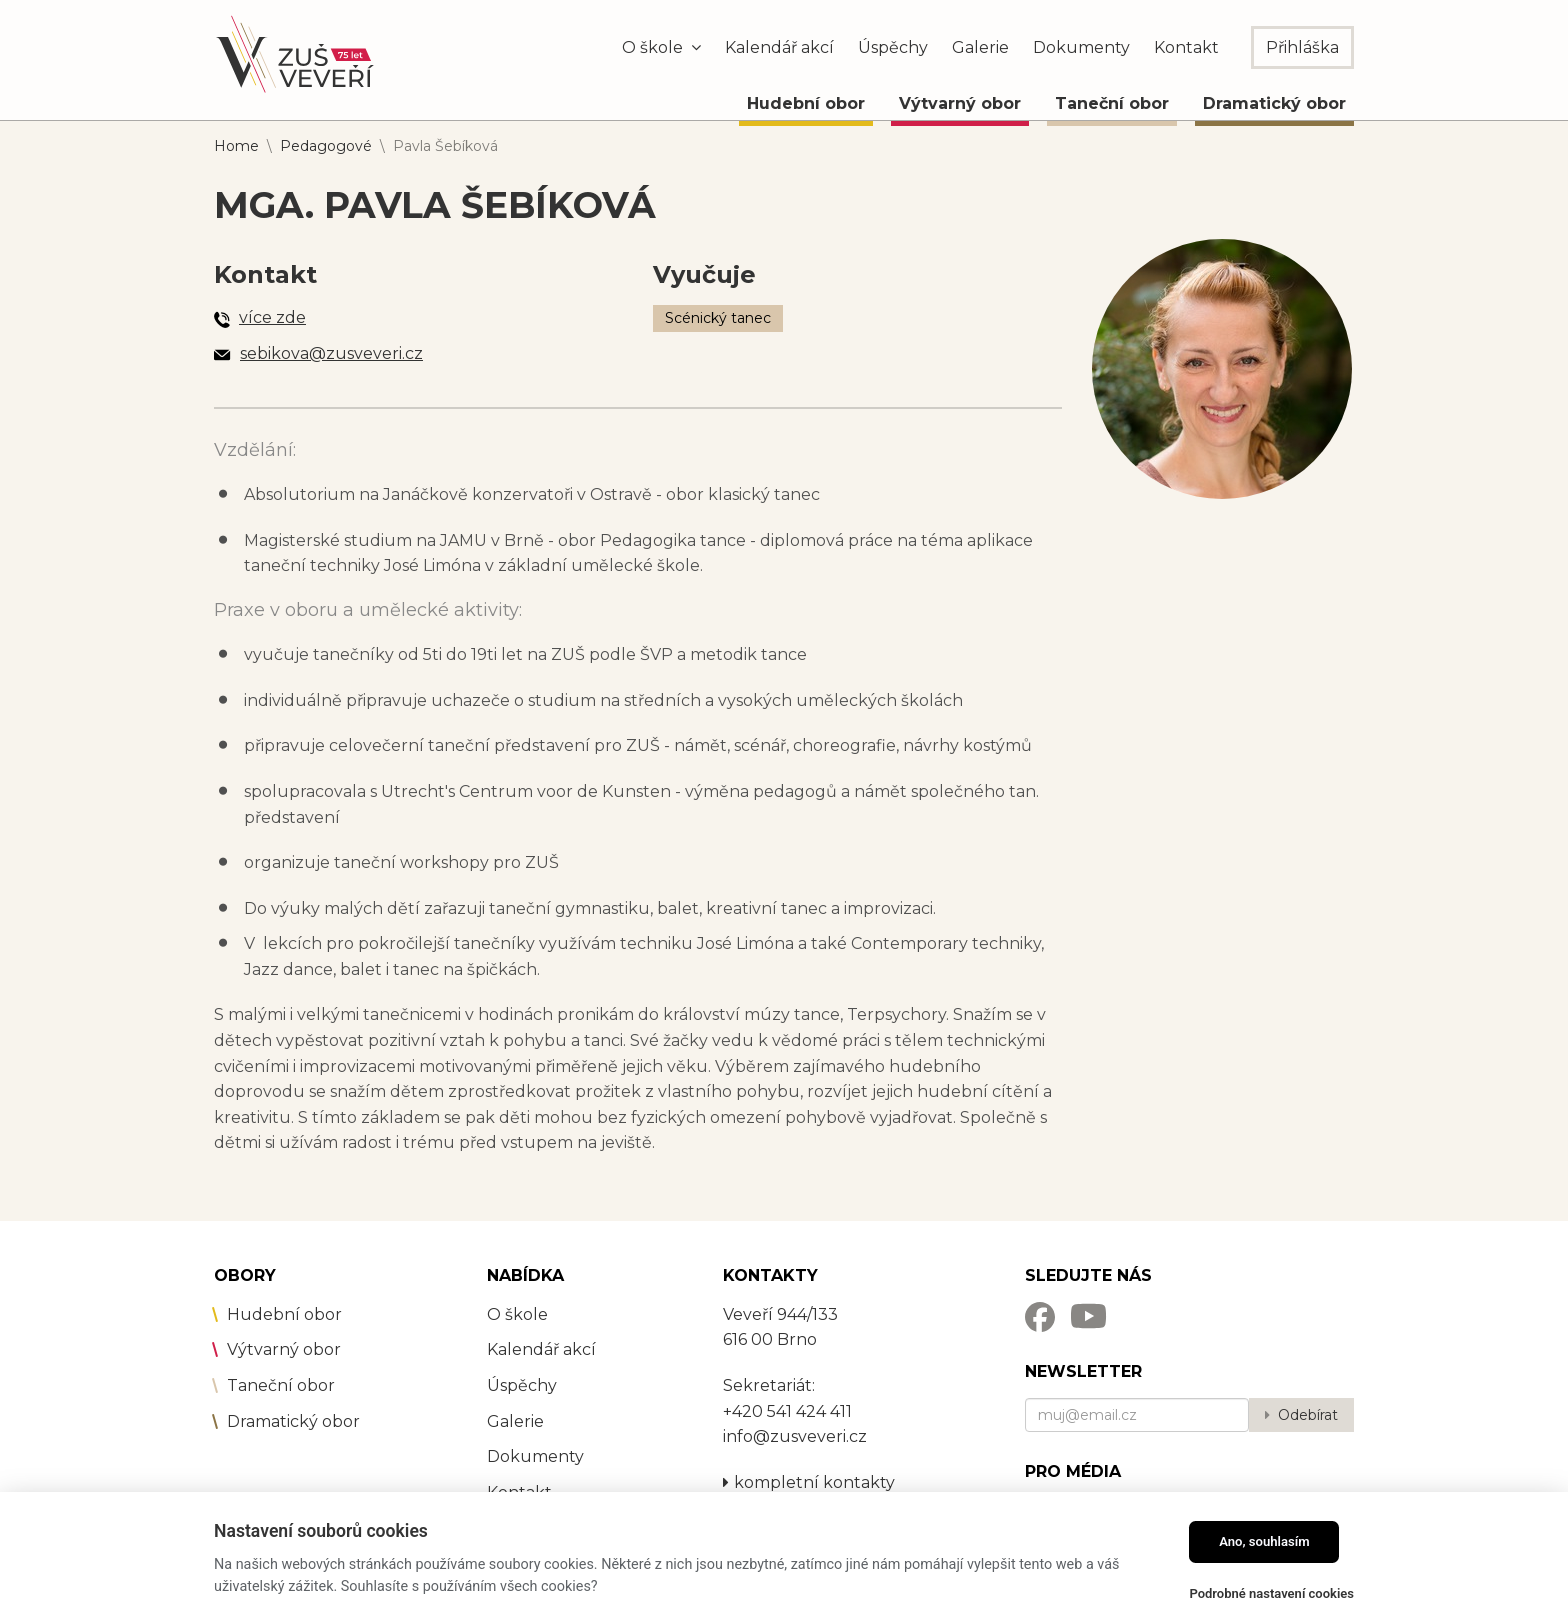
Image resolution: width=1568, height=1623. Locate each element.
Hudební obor (806, 103)
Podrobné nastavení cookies (1271, 1593)
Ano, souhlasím (1264, 1541)
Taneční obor (1112, 103)
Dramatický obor (1274, 103)
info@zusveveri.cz (795, 1436)
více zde (272, 317)
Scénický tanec (718, 318)
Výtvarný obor (960, 103)
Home (236, 146)
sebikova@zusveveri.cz (331, 353)
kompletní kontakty (809, 1482)
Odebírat (1308, 1415)
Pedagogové (326, 146)
